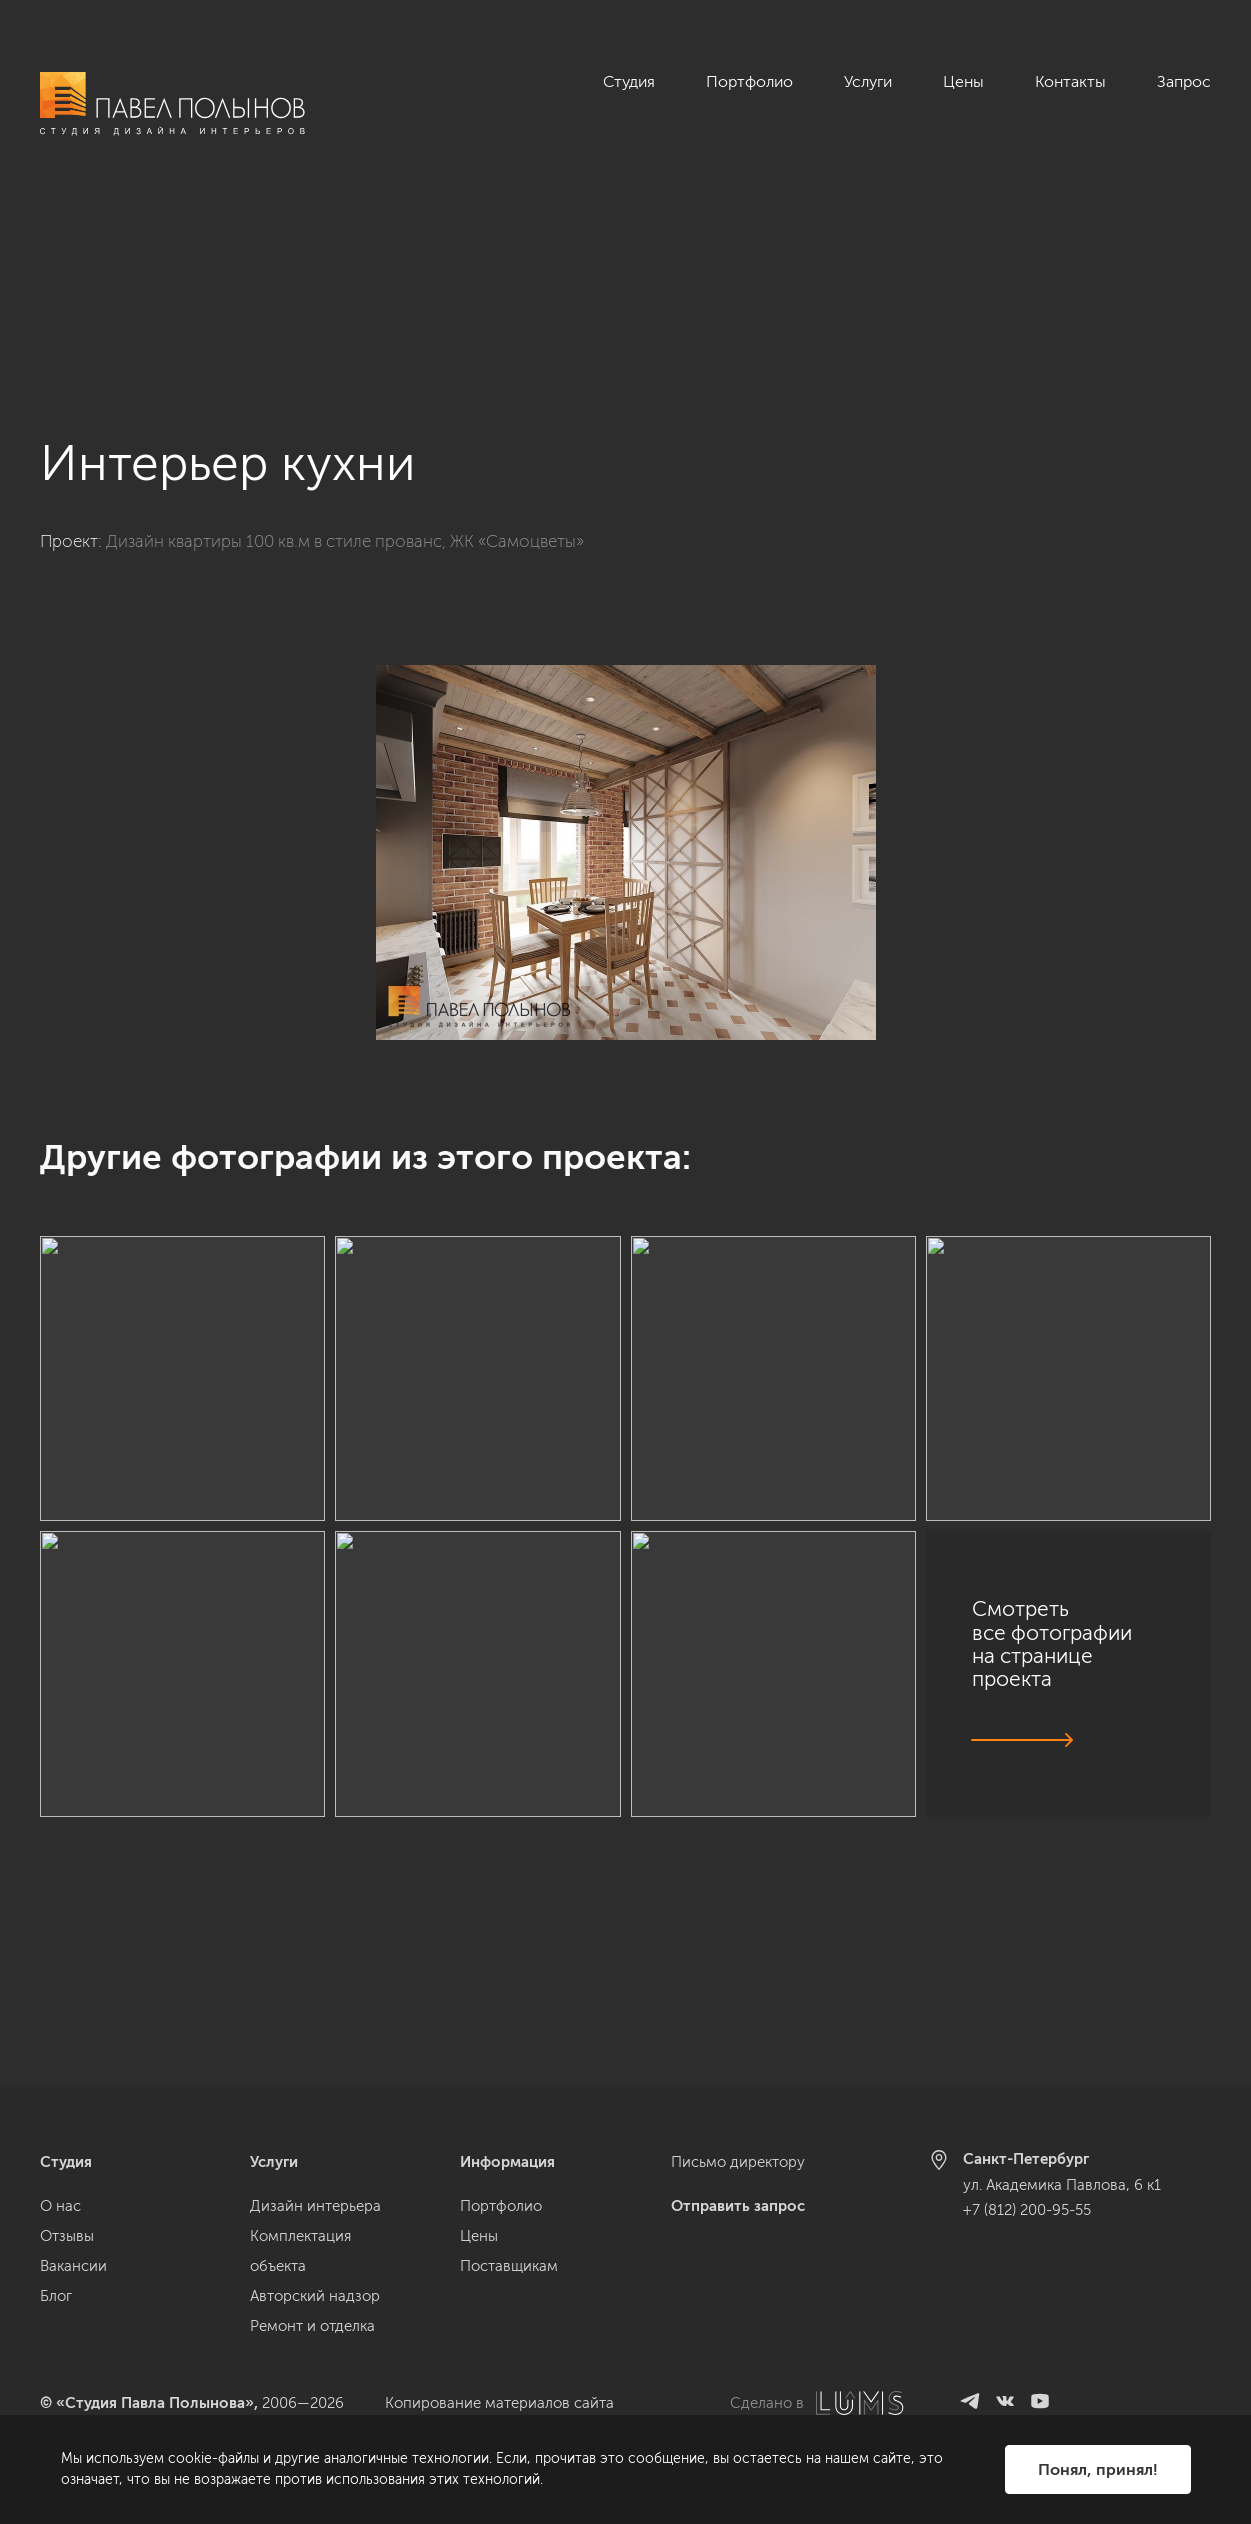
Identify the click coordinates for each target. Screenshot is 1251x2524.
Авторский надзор (315, 2296)
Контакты (1070, 81)
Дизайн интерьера (315, 2206)
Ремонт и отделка (312, 2326)
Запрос (1184, 81)
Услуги (868, 81)
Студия (629, 81)
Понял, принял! (1098, 2469)
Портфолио (749, 81)
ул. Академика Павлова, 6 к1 (1062, 2185)
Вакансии (73, 2266)
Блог (56, 2296)
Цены (963, 81)
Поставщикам (509, 2266)
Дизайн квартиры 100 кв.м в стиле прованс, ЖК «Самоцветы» (345, 369)
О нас (60, 2206)
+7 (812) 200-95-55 (1027, 2210)
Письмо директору (738, 2162)
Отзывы (67, 2236)
